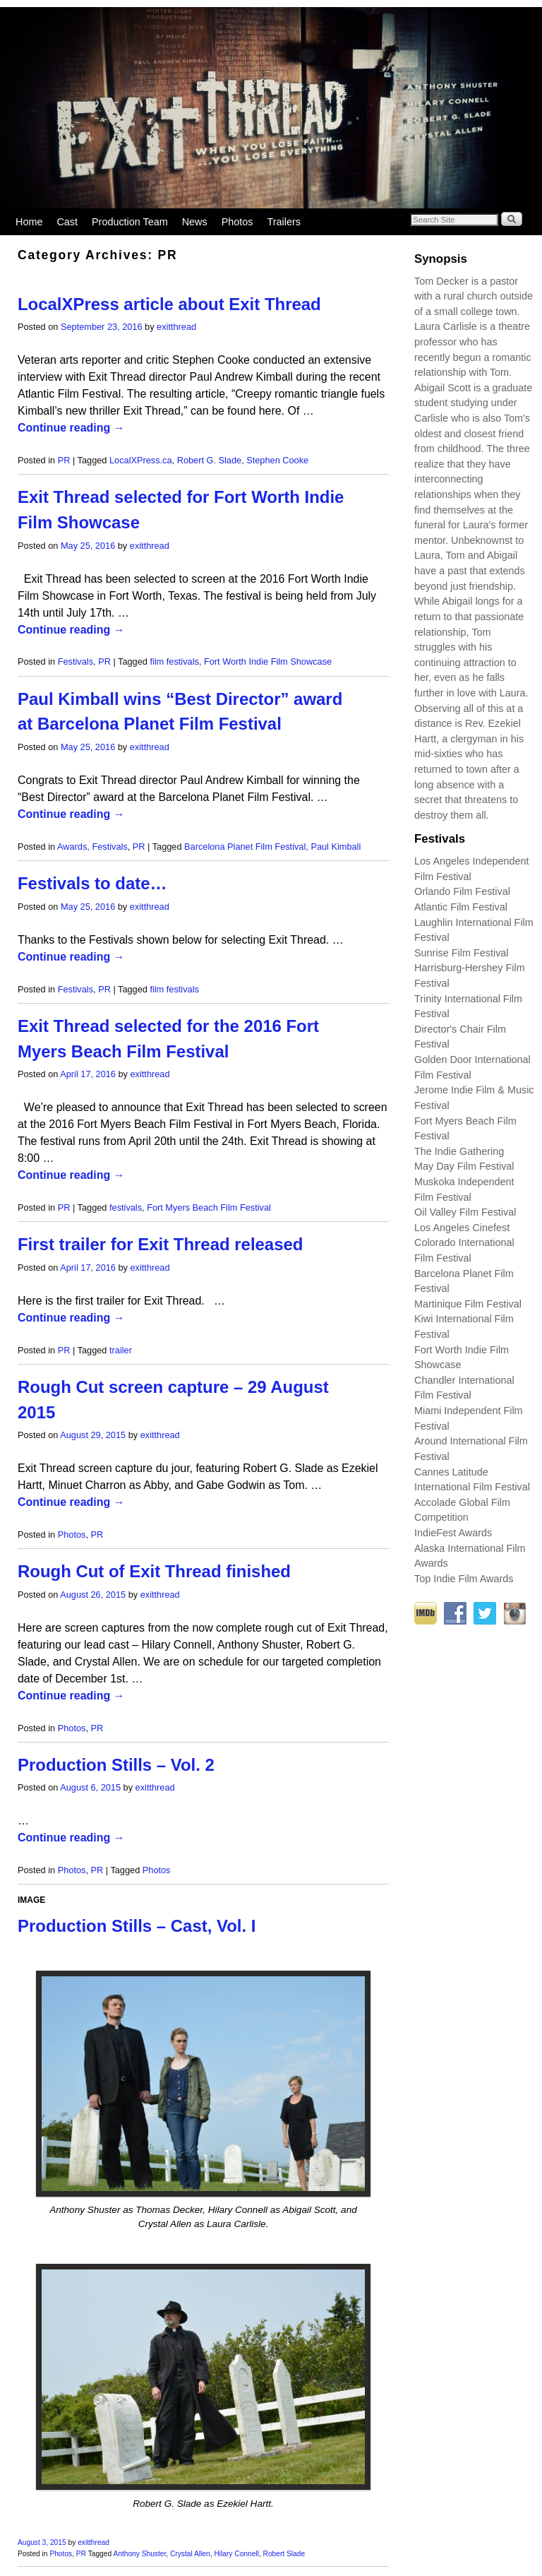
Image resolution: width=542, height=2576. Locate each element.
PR (64, 460)
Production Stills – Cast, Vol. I (136, 1925)
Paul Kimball (336, 846)
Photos (237, 221)
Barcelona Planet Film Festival (245, 846)
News (194, 221)
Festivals (75, 661)
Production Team (130, 221)
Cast (67, 221)
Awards (72, 846)
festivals (125, 1207)
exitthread (176, 326)
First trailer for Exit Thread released (160, 1244)
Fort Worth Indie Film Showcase (268, 661)
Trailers (284, 221)
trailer (120, 1350)
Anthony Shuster (139, 2554)
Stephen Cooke (277, 460)
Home (29, 221)
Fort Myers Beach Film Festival (209, 1207)
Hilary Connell (236, 2554)
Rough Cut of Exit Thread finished (154, 1571)
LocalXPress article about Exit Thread (169, 304)
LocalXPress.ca (140, 460)
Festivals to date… (92, 883)
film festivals (174, 661)
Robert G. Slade (209, 460)
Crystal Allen (190, 2554)
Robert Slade (284, 2554)
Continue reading (71, 428)
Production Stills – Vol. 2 (116, 1764)
